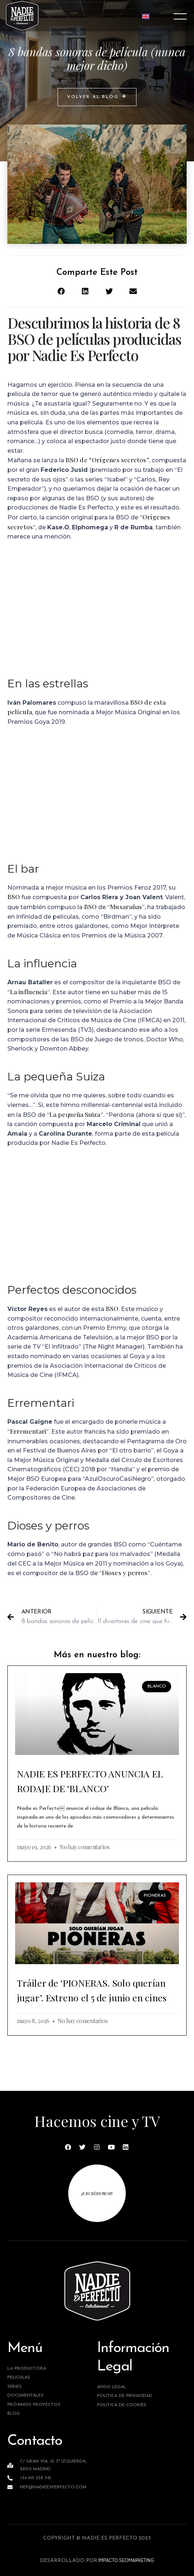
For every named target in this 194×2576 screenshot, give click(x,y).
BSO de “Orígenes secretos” (107, 460)
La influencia (28, 992)
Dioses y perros (125, 1573)
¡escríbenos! (96, 2193)
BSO (13, 897)
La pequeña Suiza (75, 1114)
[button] (97, 97)
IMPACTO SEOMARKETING (125, 2560)
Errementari (28, 1431)
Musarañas (126, 907)
